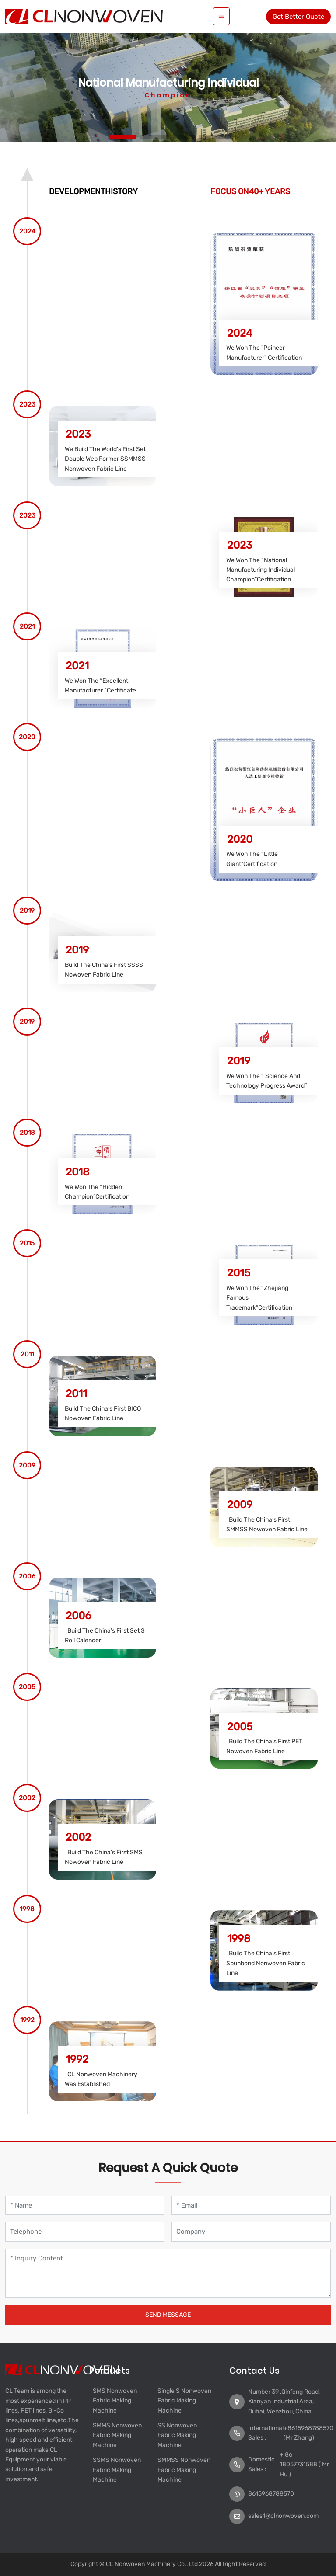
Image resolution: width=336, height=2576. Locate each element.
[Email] (251, 2205)
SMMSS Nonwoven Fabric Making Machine (184, 2469)
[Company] (251, 2232)
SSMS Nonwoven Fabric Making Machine (117, 2469)
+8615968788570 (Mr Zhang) (308, 2432)
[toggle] (221, 16)
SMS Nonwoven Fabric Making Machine (115, 2400)
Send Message (168, 2315)
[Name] (84, 2205)
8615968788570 (271, 2493)
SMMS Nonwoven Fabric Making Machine (117, 2435)
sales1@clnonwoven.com (283, 2516)
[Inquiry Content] (168, 2273)
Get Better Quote (298, 17)
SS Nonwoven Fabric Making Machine (177, 2435)
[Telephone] (84, 2232)
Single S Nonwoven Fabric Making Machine (184, 2400)
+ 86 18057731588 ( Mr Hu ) (304, 2464)
